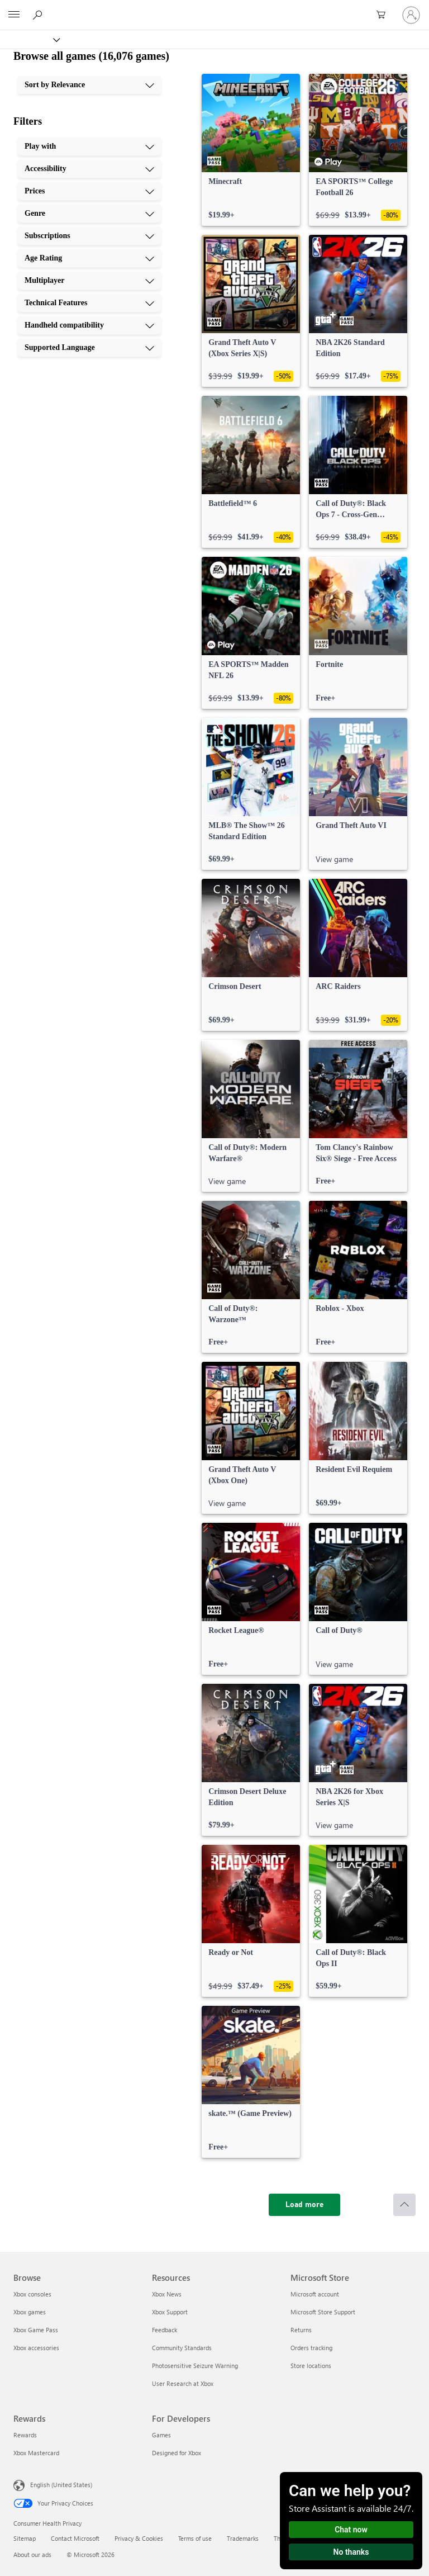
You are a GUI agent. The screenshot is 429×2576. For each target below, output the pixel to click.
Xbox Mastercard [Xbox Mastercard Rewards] (36, 2452)
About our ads (32, 2554)
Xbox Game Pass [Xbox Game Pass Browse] (35, 2329)
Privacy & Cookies (139, 2538)
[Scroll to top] (404, 2205)
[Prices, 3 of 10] (89, 191)
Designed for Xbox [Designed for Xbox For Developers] (176, 2452)
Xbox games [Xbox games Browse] (29, 2311)
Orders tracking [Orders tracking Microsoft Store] (311, 2347)
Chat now (351, 2529)
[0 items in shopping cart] (384, 15)
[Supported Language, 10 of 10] (89, 348)
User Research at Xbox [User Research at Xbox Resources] (182, 2383)
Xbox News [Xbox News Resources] (167, 2294)
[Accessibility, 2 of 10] (89, 169)
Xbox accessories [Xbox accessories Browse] (36, 2347)
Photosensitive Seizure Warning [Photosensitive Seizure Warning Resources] (195, 2365)
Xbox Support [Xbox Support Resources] (170, 2311)
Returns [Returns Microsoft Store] (301, 2329)
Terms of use (195, 2538)
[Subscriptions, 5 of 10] (89, 236)
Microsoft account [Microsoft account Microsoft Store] (314, 2294)
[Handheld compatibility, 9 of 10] (89, 325)
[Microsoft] (214, 8)
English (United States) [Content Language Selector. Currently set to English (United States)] (61, 2484)
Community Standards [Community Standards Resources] (182, 2347)
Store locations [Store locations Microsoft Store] (310, 2365)
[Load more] (304, 2205)
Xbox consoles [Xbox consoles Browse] (32, 2294)
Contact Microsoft (75, 2538)
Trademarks (243, 2538)
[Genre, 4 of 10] (89, 213)
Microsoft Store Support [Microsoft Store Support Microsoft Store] (322, 2311)
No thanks (351, 2551)
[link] (251, 150)
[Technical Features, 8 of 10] (89, 303)
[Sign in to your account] (411, 15)
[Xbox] (29, 39)
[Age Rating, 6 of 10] (89, 258)
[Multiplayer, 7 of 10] (89, 281)
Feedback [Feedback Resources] (164, 2329)
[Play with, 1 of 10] (89, 146)
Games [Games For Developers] (161, 2434)
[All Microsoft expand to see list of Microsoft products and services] (14, 15)
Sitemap (24, 2538)
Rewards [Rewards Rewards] (25, 2434)
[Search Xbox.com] (39, 14)
